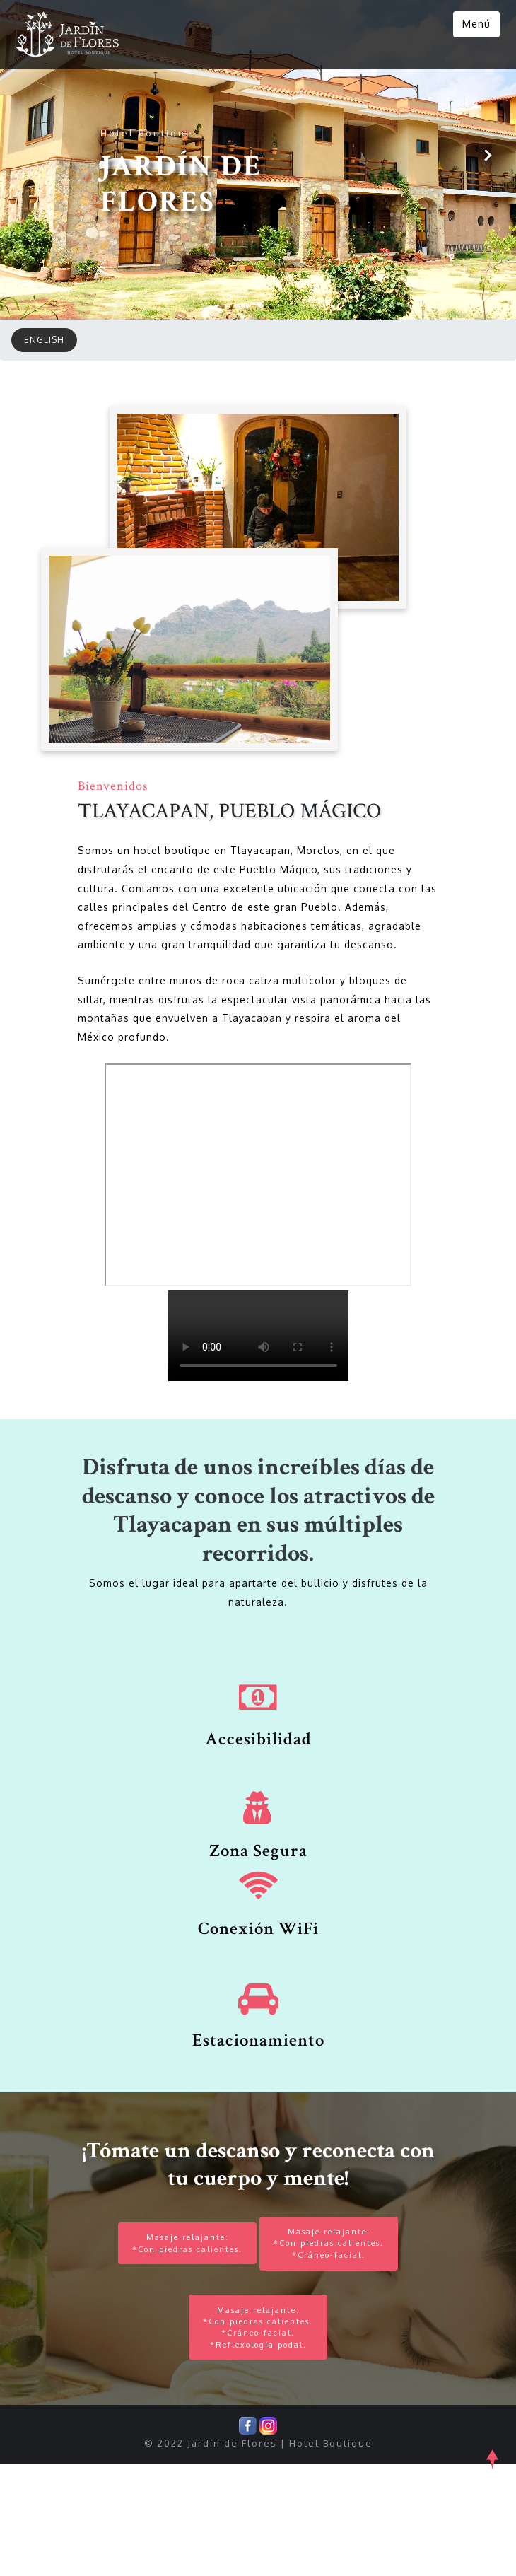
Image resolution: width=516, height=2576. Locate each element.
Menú (475, 24)
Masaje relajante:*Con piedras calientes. (181, 2338)
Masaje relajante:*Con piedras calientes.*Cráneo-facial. (334, 2338)
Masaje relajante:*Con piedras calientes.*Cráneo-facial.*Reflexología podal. (258, 2436)
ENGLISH (44, 423)
